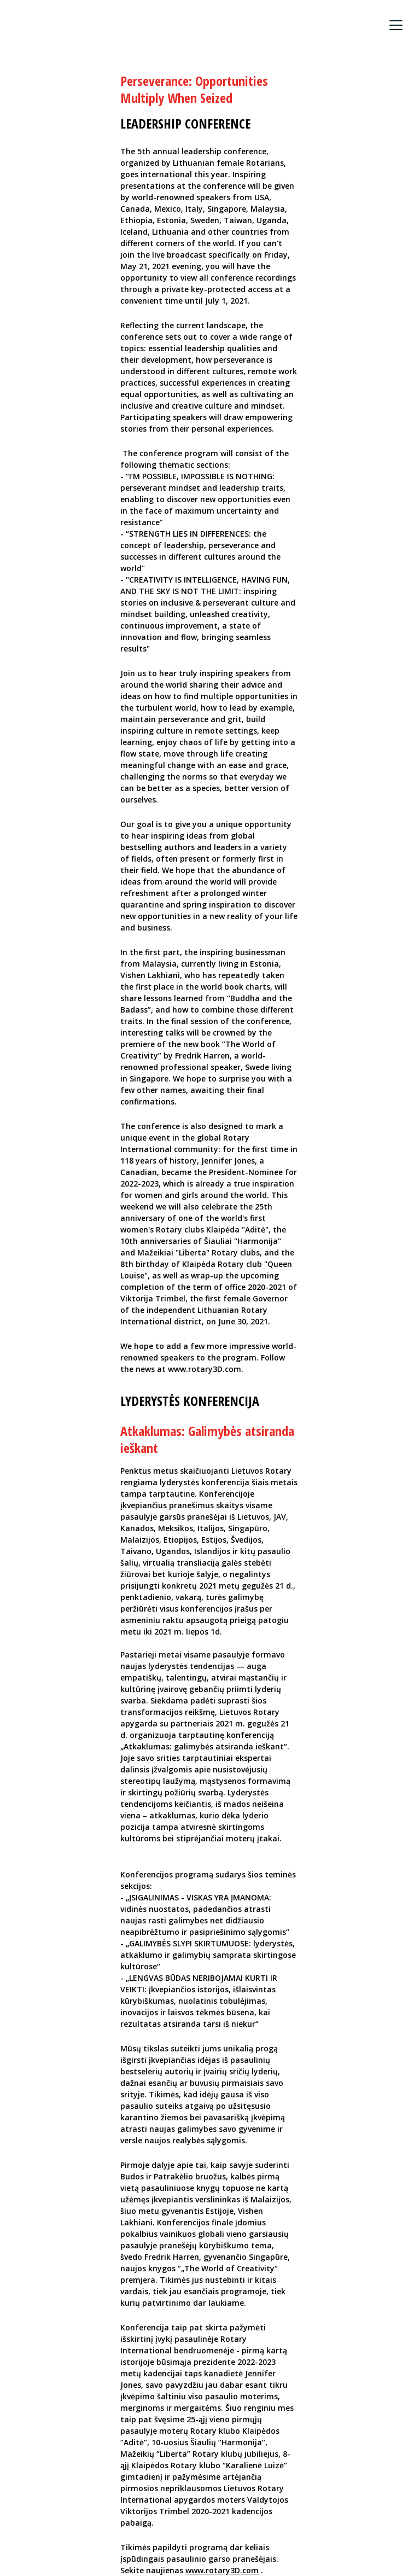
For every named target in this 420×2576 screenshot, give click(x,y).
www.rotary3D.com (222, 2570)
